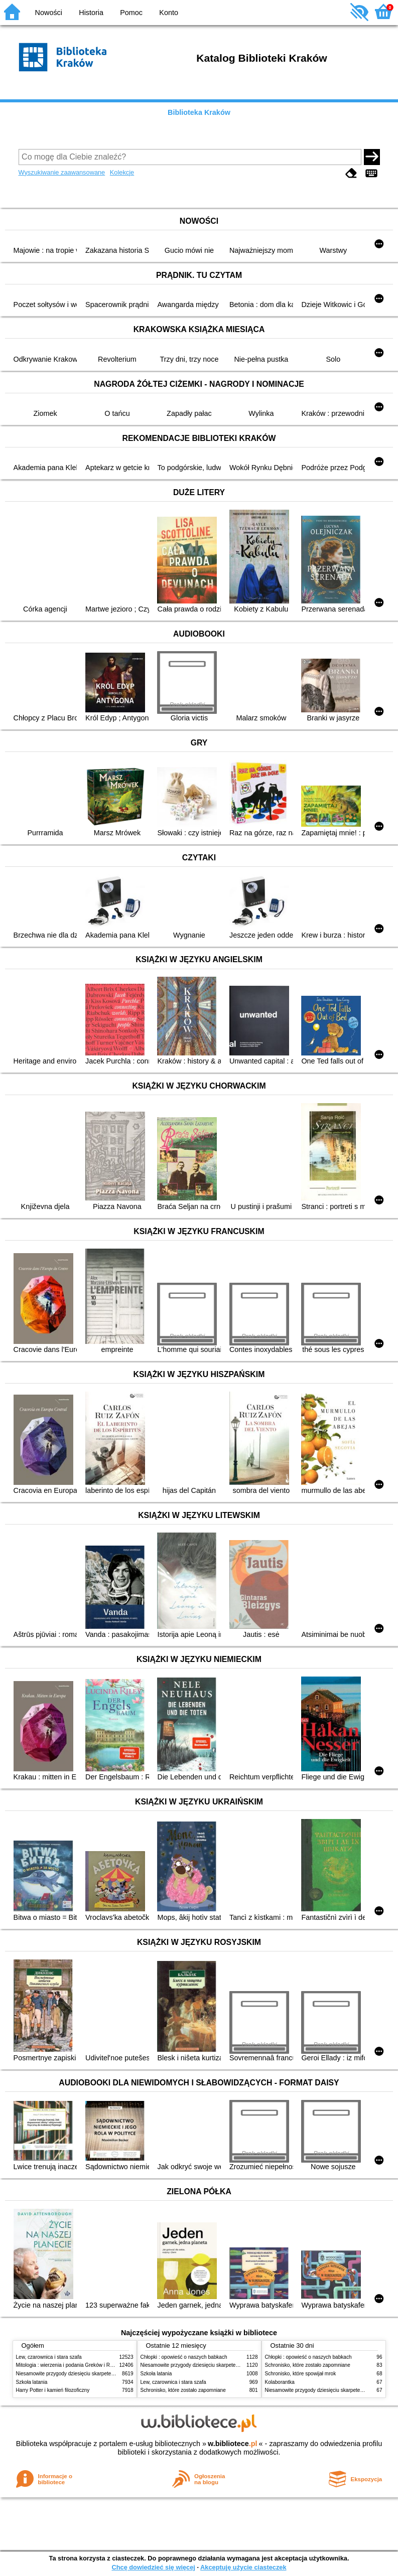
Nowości (48, 13)
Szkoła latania (32, 2382)
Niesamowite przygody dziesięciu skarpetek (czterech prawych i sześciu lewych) (106, 2373)
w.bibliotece (232, 2444)
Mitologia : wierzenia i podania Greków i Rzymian (71, 2365)
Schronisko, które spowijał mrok (300, 2373)
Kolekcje (122, 172)
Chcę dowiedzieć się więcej (153, 2567)
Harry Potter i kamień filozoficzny (53, 2390)
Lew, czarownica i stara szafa (49, 2357)
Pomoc (131, 13)
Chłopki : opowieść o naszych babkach (184, 2357)
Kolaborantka (280, 2382)
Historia (91, 13)
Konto (168, 13)
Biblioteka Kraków (199, 112)
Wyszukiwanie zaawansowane (62, 172)
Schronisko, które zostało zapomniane (183, 2390)
